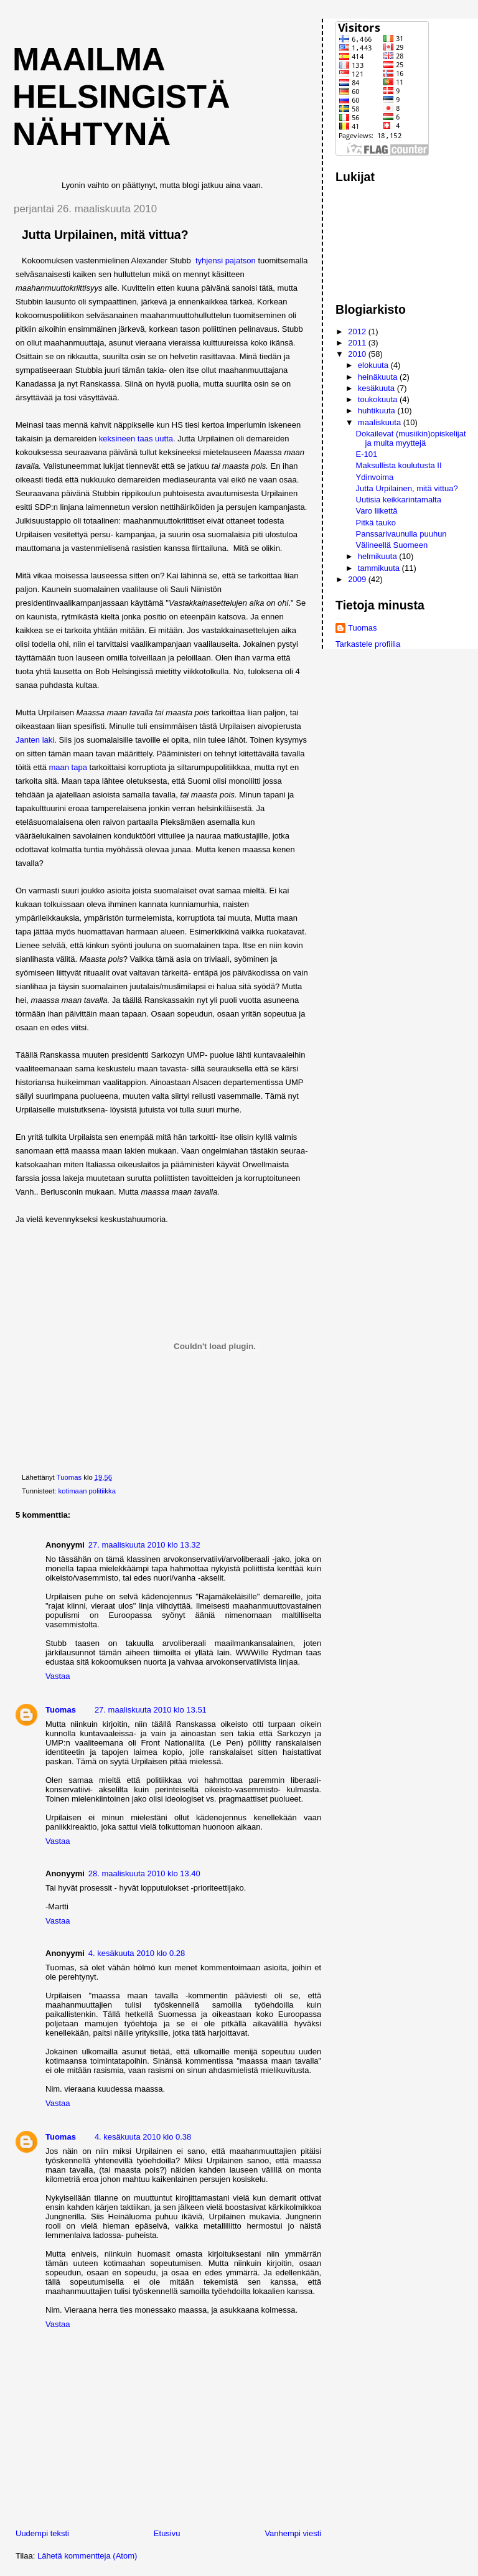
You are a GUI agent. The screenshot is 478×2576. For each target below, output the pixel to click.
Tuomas (60, 1709)
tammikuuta (380, 568)
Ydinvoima (375, 477)
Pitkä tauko (376, 522)
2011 (358, 342)
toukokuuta (379, 399)
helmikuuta (378, 556)
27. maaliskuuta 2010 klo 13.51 (151, 1709)
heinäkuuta (379, 377)
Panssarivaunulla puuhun (401, 533)
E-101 (367, 454)
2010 (358, 354)
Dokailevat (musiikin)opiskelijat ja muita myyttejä (411, 438)
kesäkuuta (377, 388)
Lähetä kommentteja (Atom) (87, 2555)
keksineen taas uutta (136, 438)
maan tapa (68, 767)
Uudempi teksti (42, 2533)
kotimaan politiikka (87, 1491)
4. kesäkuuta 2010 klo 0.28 (136, 1953)
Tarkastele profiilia (367, 644)
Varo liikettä (377, 510)
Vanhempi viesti (293, 2533)
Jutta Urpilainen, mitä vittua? (407, 488)
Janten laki (35, 740)
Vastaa (57, 1676)
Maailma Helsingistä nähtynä (121, 96)
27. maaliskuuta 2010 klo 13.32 (144, 1544)
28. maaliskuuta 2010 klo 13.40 (144, 1873)
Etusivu (167, 2533)
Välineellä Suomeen (392, 545)
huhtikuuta (378, 410)
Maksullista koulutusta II (399, 465)
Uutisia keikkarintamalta (398, 499)
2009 (358, 579)
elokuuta (374, 365)
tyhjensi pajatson (226, 260)
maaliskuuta (380, 422)
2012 (358, 331)
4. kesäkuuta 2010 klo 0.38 (143, 2136)
